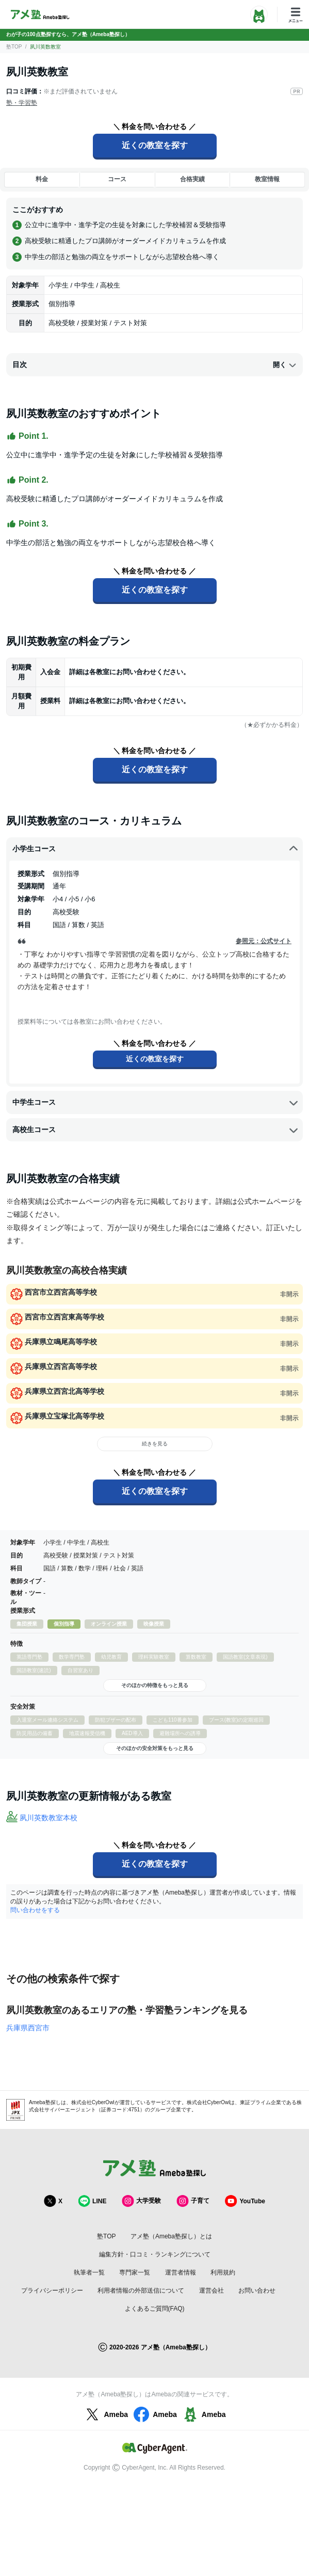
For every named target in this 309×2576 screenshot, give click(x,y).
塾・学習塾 (21, 102)
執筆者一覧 (89, 2272)
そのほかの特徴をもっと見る (154, 1685)
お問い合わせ (256, 2290)
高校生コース (155, 1130)
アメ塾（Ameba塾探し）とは (171, 2236)
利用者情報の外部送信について (140, 2290)
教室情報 (267, 179)
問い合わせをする (35, 1910)
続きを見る (155, 1443)
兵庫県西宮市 (28, 2028)
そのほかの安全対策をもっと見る (154, 1748)
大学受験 (141, 2201)
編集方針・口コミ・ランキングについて (154, 2254)
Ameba (105, 2414)
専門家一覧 (134, 2272)
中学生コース (155, 1103)
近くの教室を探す (155, 145)
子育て (192, 2201)
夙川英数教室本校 (48, 1818)
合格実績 (192, 179)
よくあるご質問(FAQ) (155, 2308)
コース (117, 179)
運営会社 (211, 2290)
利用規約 (222, 2272)
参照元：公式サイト (263, 941)
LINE (92, 2201)
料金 (42, 179)
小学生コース (155, 849)
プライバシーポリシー (52, 2290)
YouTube (245, 2201)
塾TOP (14, 47)
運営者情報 (180, 2272)
